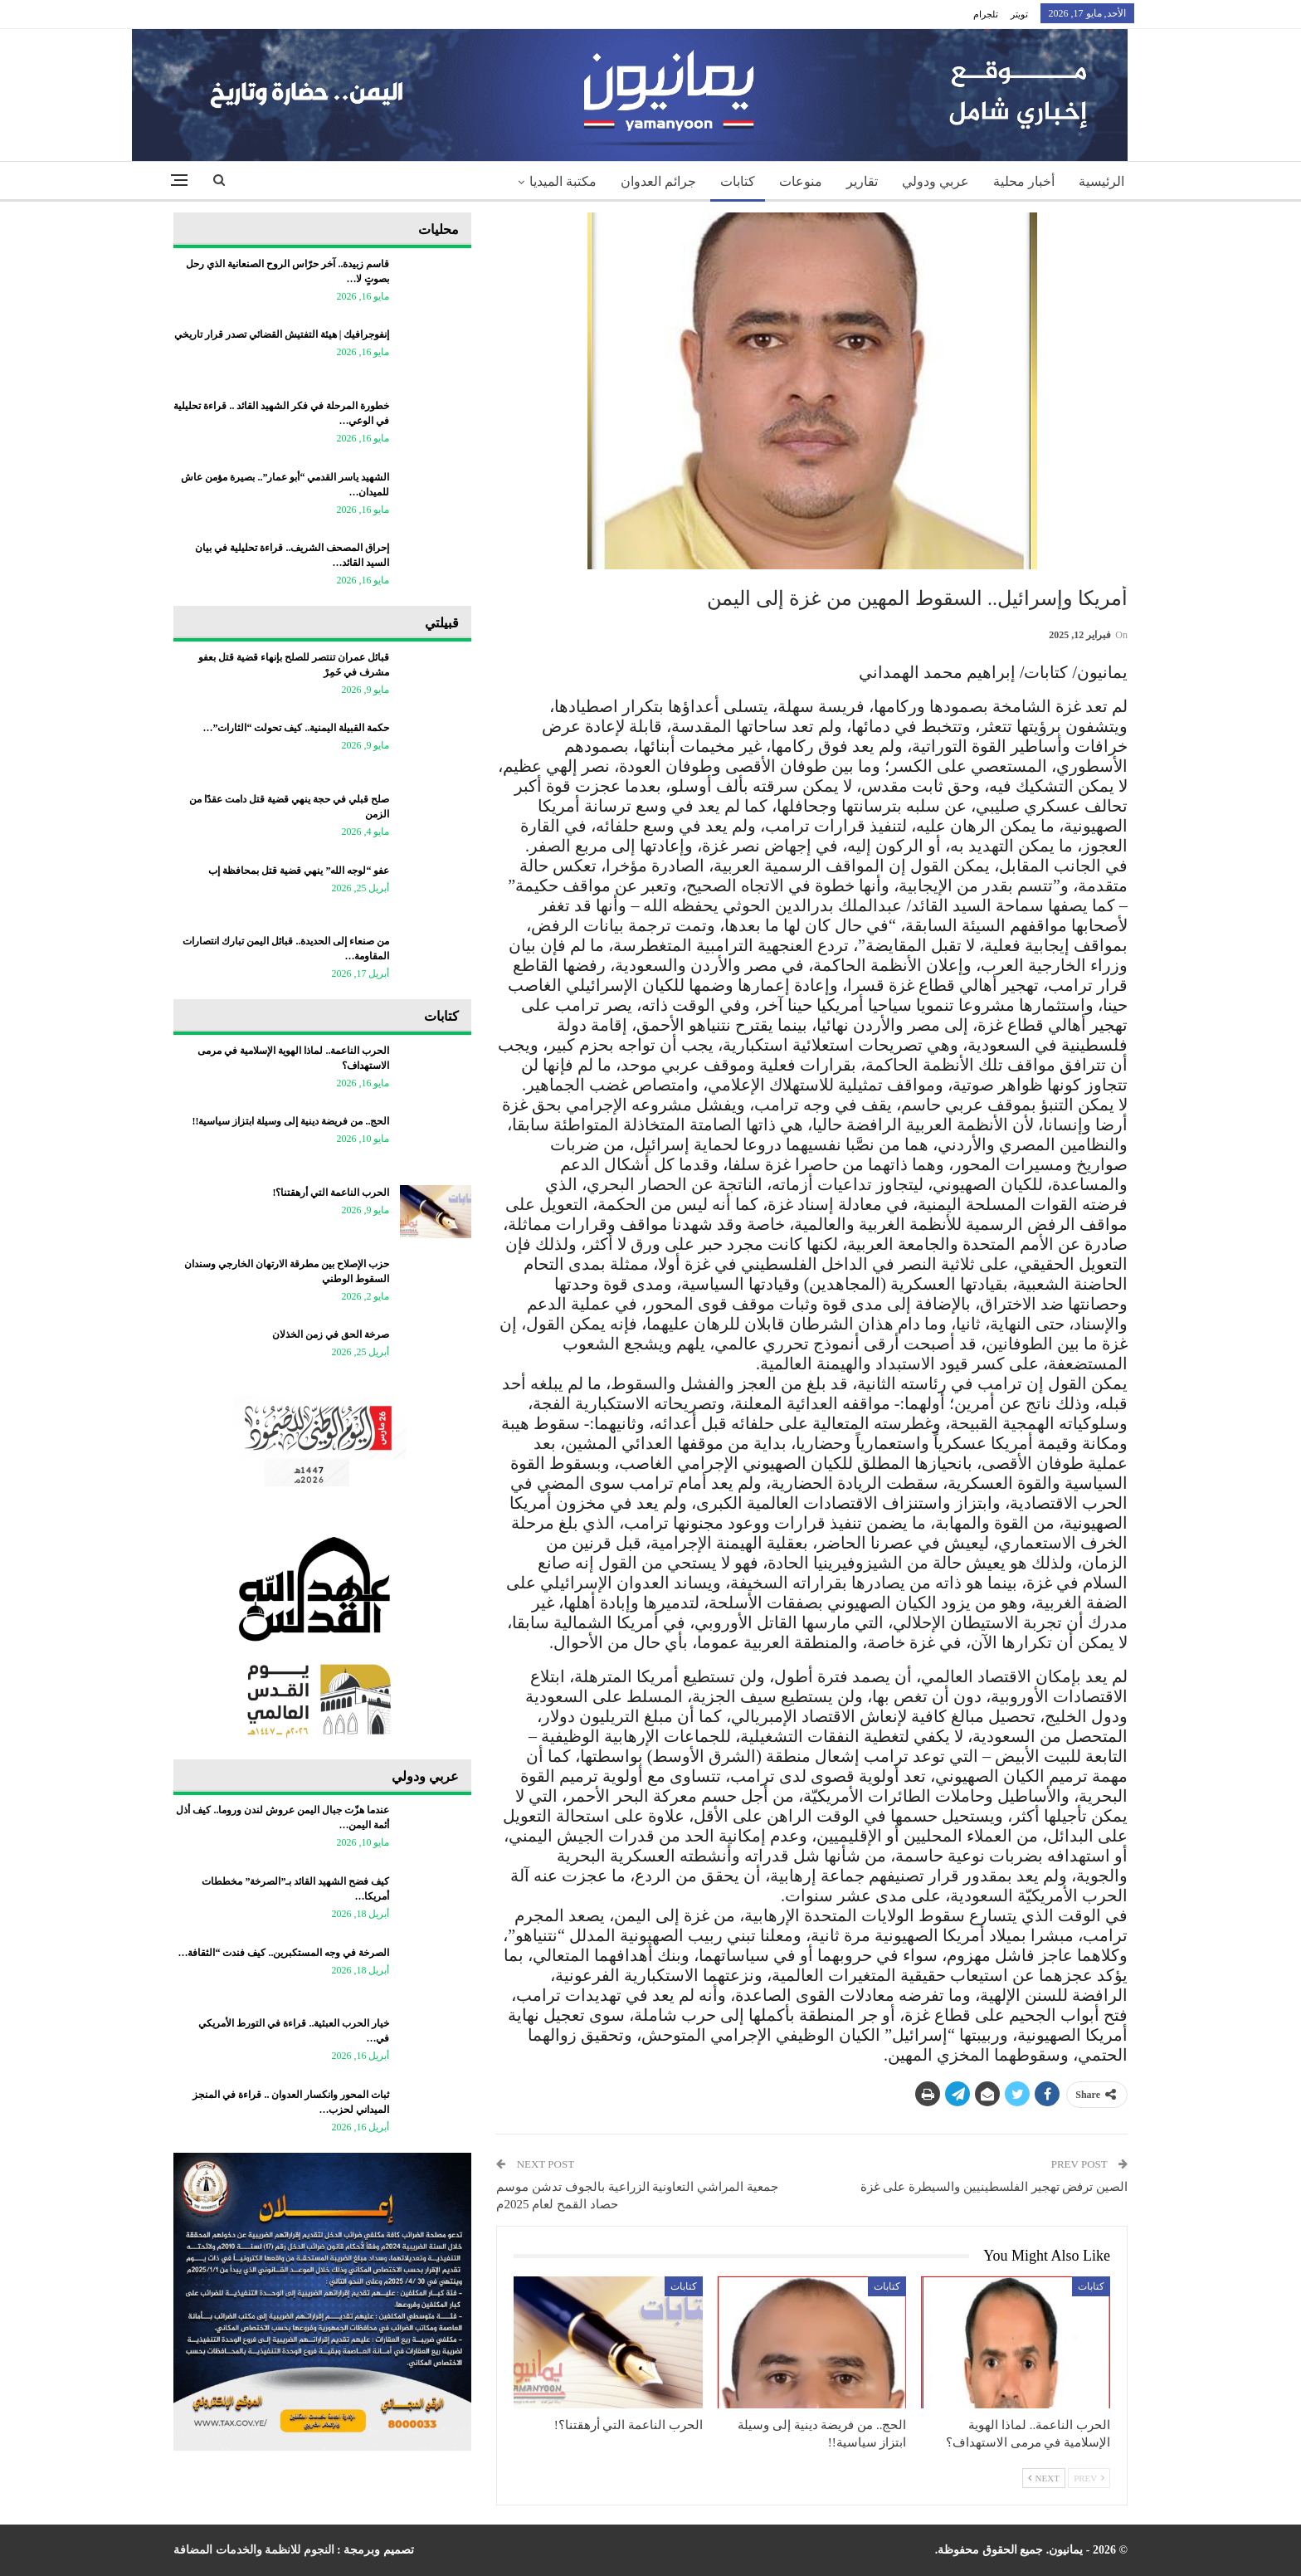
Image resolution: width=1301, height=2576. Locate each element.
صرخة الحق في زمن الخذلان (330, 1334)
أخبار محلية (1024, 181)
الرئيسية (1101, 181)
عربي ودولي (935, 181)
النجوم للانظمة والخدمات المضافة (253, 2550)
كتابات (737, 181)
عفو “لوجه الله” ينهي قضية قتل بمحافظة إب (298, 870)
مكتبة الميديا (563, 181)
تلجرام (985, 14)
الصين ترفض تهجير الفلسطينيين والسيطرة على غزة (994, 2186)
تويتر (1019, 14)
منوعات (800, 181)
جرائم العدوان (658, 181)
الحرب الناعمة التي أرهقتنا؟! (330, 1192)
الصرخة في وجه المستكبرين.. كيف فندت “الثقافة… (283, 1953)
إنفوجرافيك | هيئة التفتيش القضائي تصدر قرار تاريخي (282, 334)
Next (1044, 2478)
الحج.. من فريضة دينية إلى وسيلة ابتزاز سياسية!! (290, 1121)
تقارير (862, 181)
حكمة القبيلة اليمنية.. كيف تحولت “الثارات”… (295, 728)
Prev (1089, 2478)
